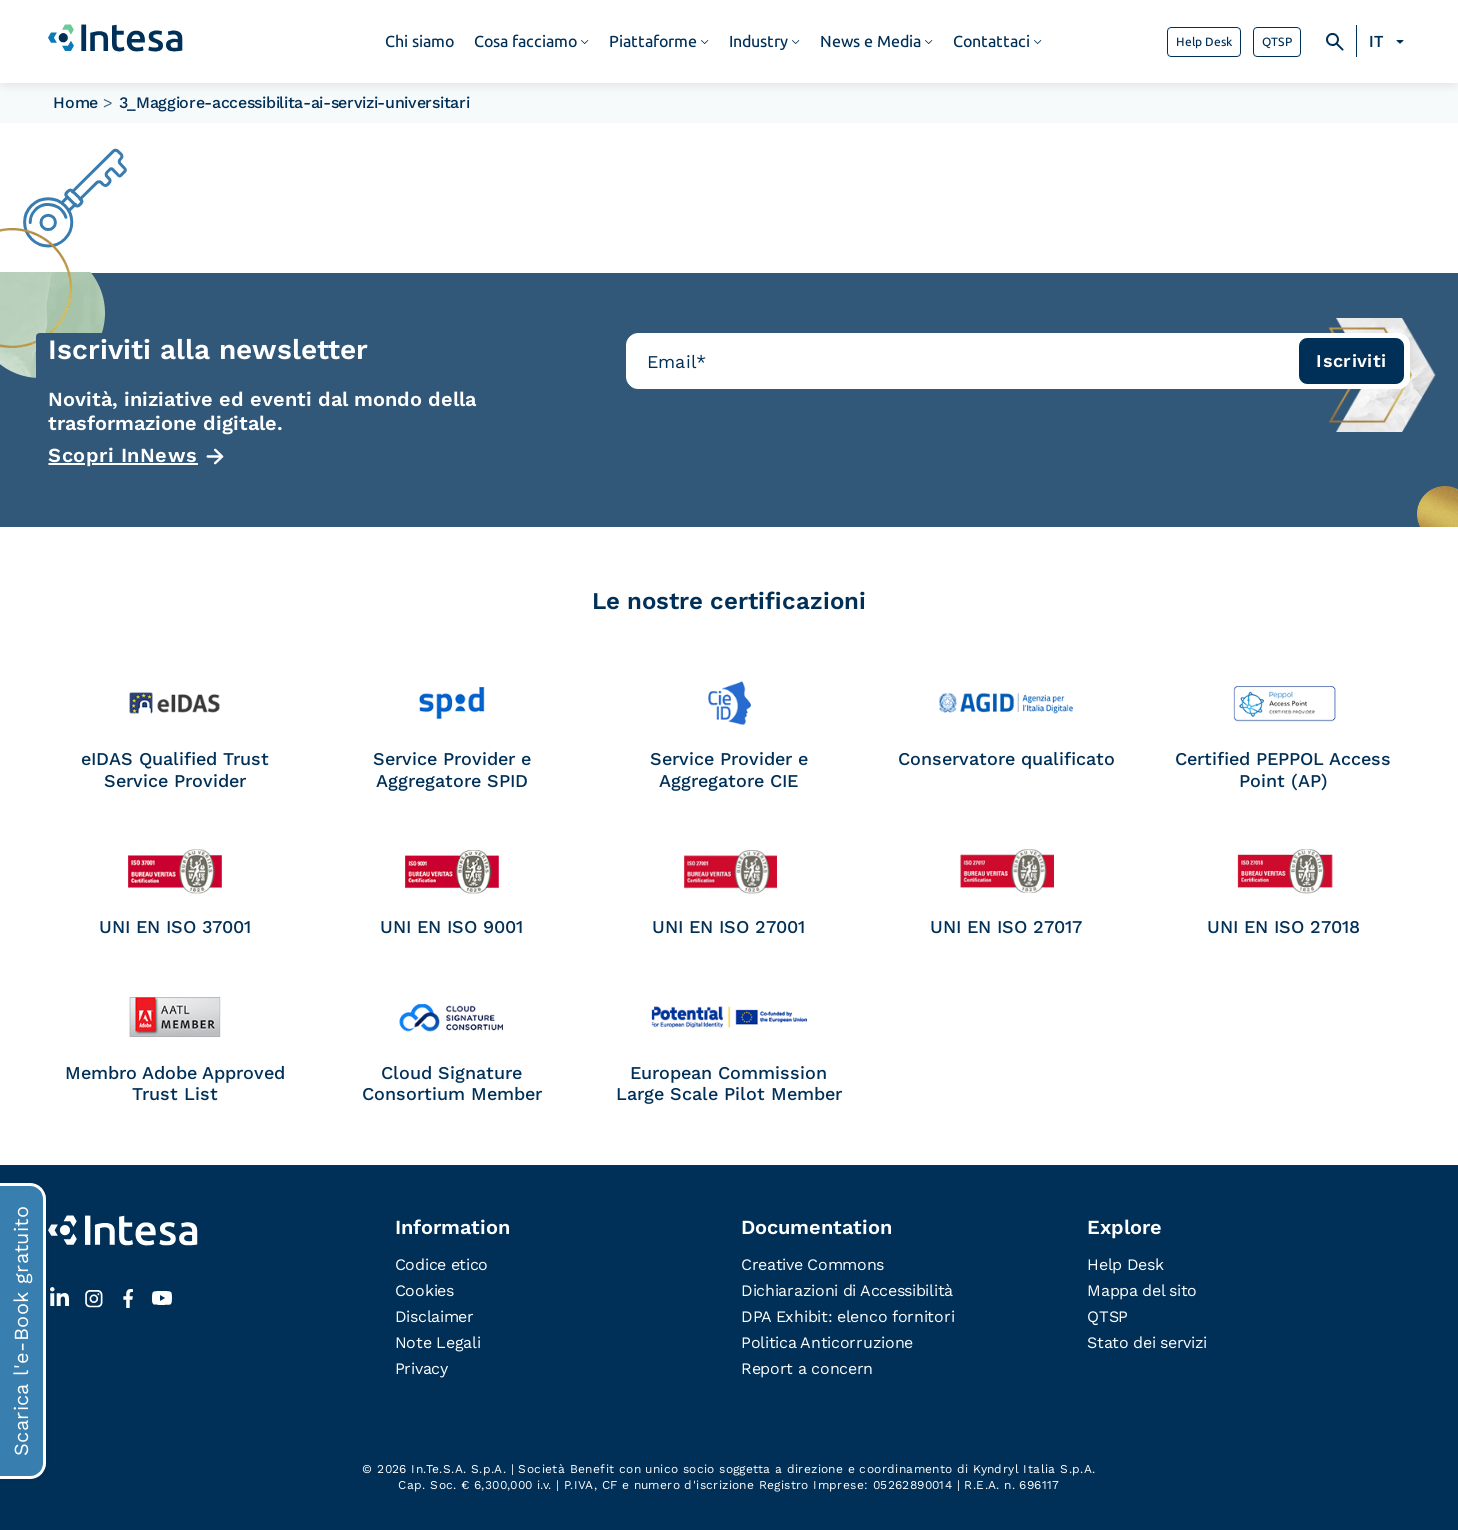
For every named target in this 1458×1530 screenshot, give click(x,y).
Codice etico (441, 1264)
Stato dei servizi (1147, 1342)
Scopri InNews (123, 455)
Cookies (424, 1290)
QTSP (1277, 42)
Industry (758, 41)
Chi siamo (419, 41)
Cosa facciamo (525, 41)
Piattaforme (653, 41)
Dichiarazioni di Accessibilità (847, 1290)
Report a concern (807, 1368)
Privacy (421, 1368)
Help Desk (1204, 42)
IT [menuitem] (1376, 41)
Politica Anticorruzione (827, 1342)
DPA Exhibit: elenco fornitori (847, 1316)
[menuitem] (1389, 42)
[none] (1389, 42)
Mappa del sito (1142, 1290)
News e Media (870, 41)
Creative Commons (812, 1264)
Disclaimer (434, 1316)
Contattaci (991, 41)
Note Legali (438, 1342)
